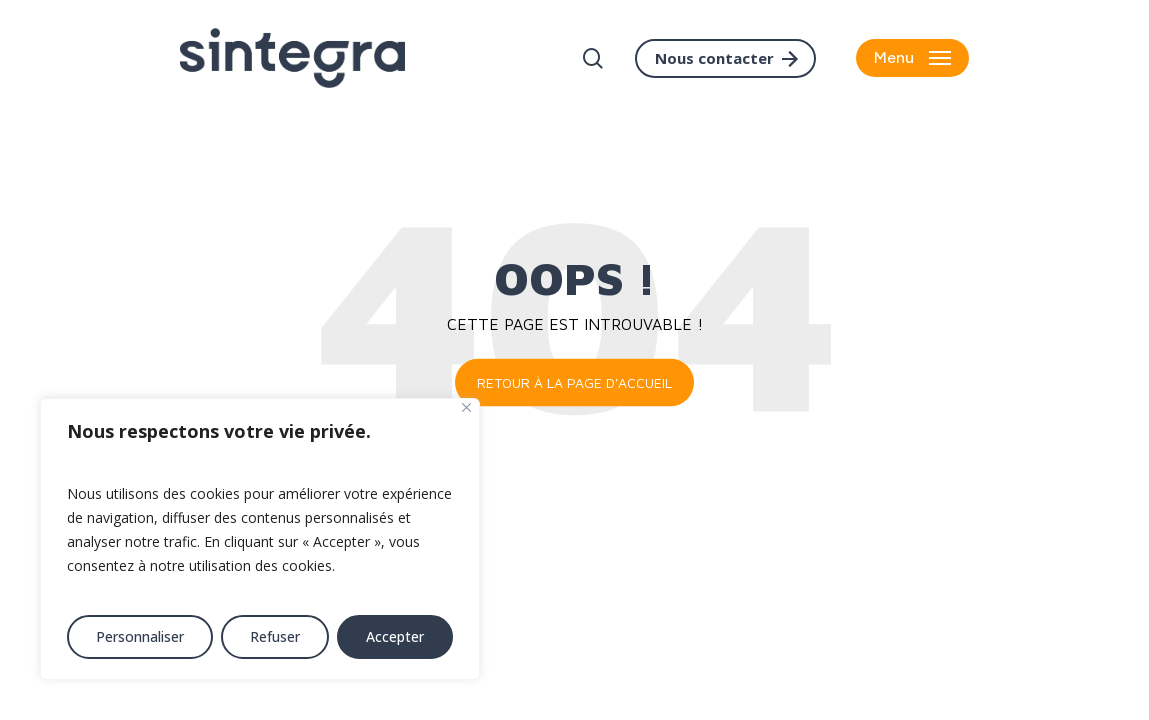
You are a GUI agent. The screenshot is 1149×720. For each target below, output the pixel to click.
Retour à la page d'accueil (574, 382)
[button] (912, 58)
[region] (260, 539)
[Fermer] (466, 407)
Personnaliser (140, 636)
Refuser (275, 636)
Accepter (395, 636)
